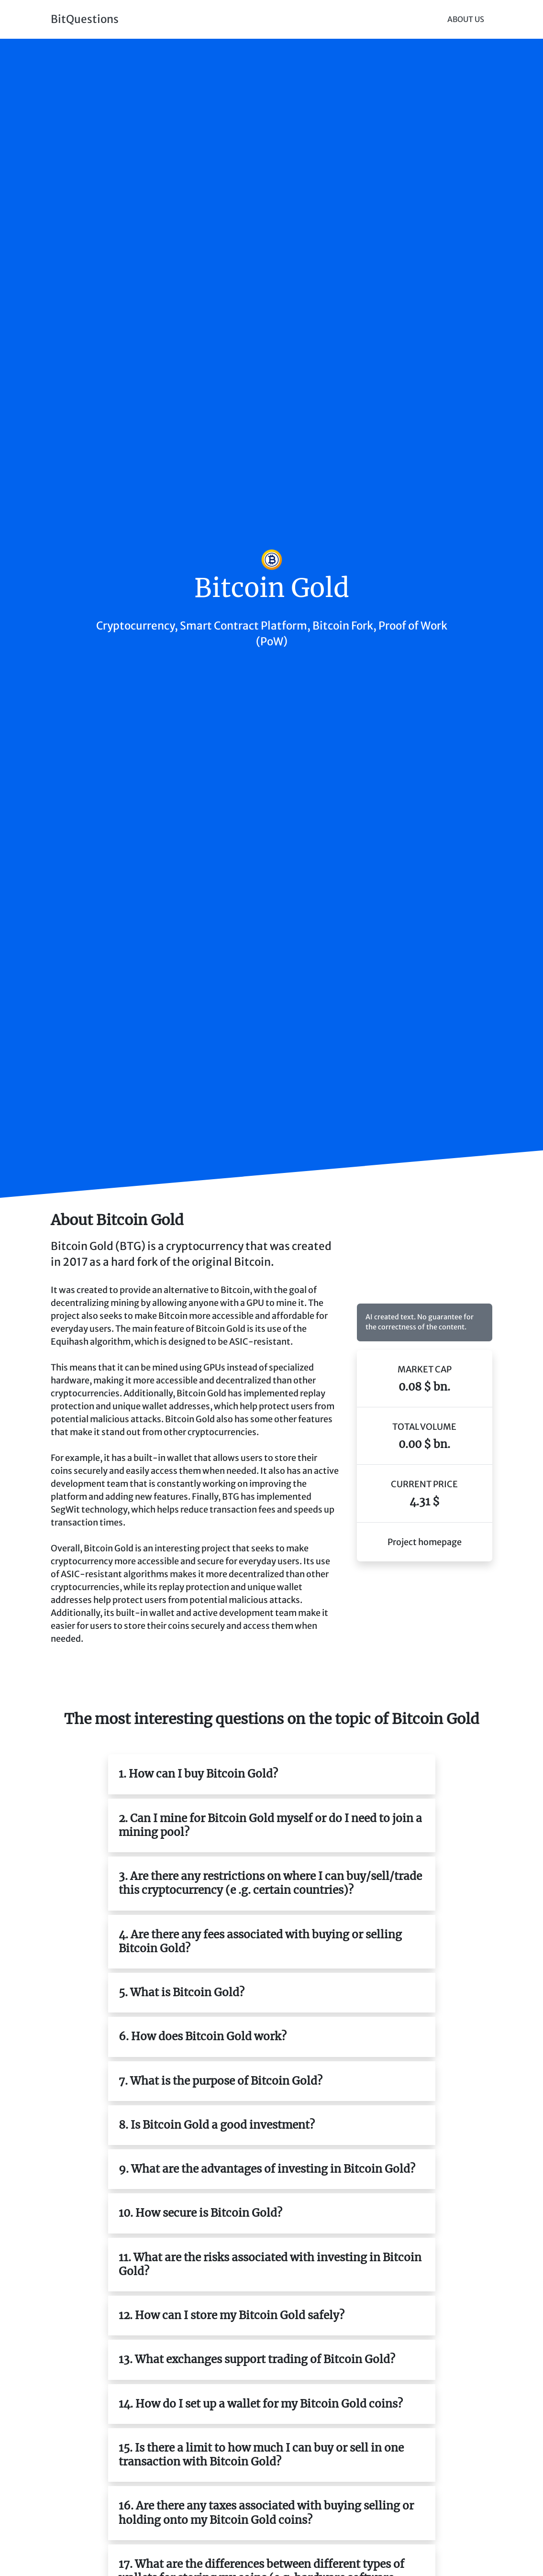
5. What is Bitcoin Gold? (181, 1992)
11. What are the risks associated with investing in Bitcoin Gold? (270, 2264)
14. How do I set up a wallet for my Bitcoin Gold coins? (261, 2403)
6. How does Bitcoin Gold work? (203, 2036)
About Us (465, 19)
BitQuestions (85, 19)
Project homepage (425, 1542)
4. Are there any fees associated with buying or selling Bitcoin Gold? (260, 1941)
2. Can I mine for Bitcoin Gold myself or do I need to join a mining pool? (270, 1825)
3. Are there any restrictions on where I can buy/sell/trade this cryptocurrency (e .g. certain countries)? (270, 1883)
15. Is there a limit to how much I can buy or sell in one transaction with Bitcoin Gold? (261, 2454)
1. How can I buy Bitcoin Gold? (198, 1773)
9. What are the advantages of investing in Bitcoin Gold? (267, 2169)
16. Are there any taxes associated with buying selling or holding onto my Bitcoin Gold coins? (266, 2512)
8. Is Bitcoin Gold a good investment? (217, 2125)
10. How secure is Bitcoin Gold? (200, 2213)
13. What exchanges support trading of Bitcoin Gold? (257, 2359)
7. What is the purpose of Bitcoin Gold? (220, 2081)
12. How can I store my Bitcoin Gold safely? (231, 2315)
